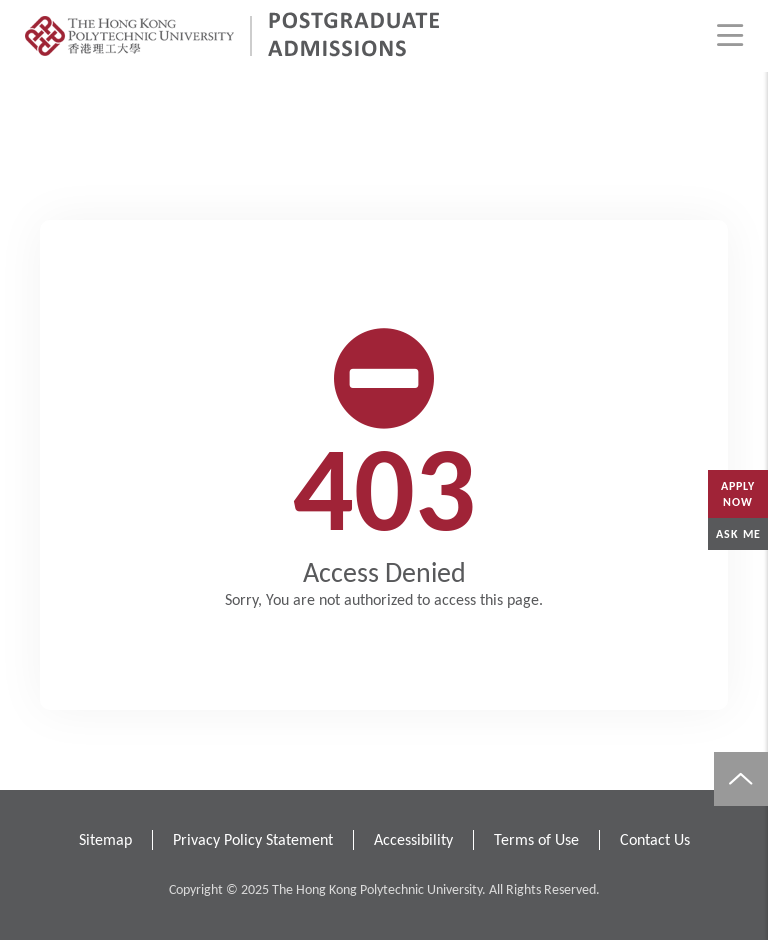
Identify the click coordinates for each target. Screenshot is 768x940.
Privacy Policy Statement (253, 839)
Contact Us (655, 839)
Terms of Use (536, 839)
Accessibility (413, 839)
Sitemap (105, 839)
